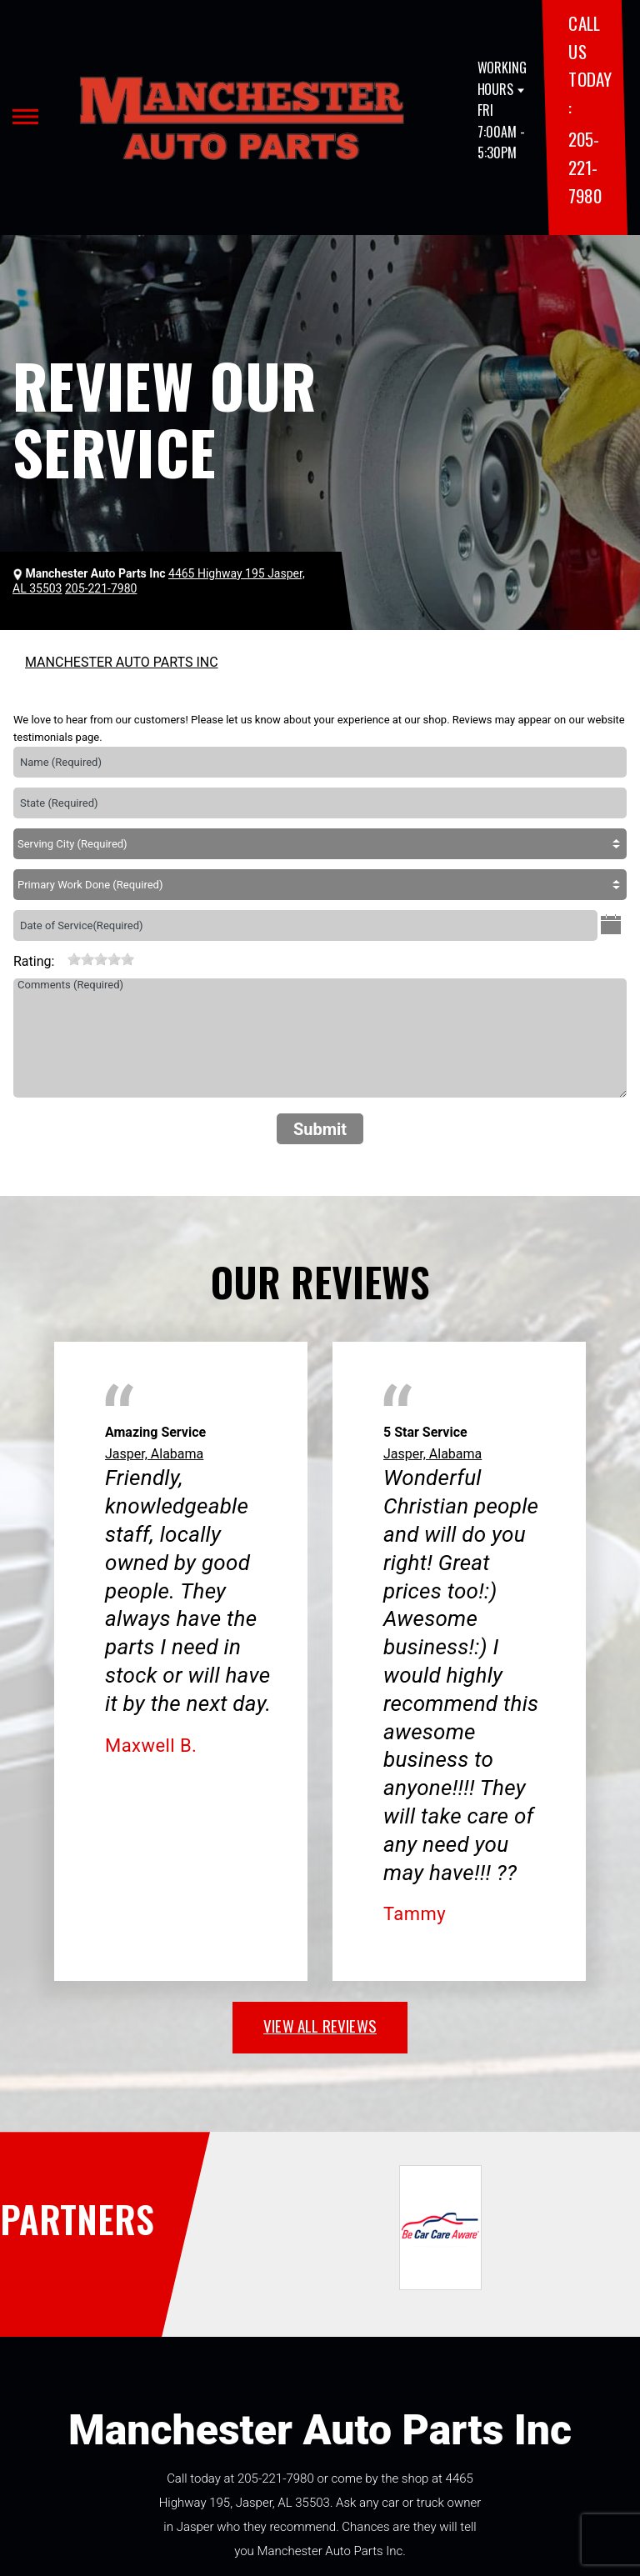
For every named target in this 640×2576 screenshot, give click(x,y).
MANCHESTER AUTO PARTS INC (121, 662)
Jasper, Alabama (154, 1454)
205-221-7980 (584, 167)
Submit (320, 1129)
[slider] (101, 959)
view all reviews (320, 2025)
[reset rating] (61, 957)
